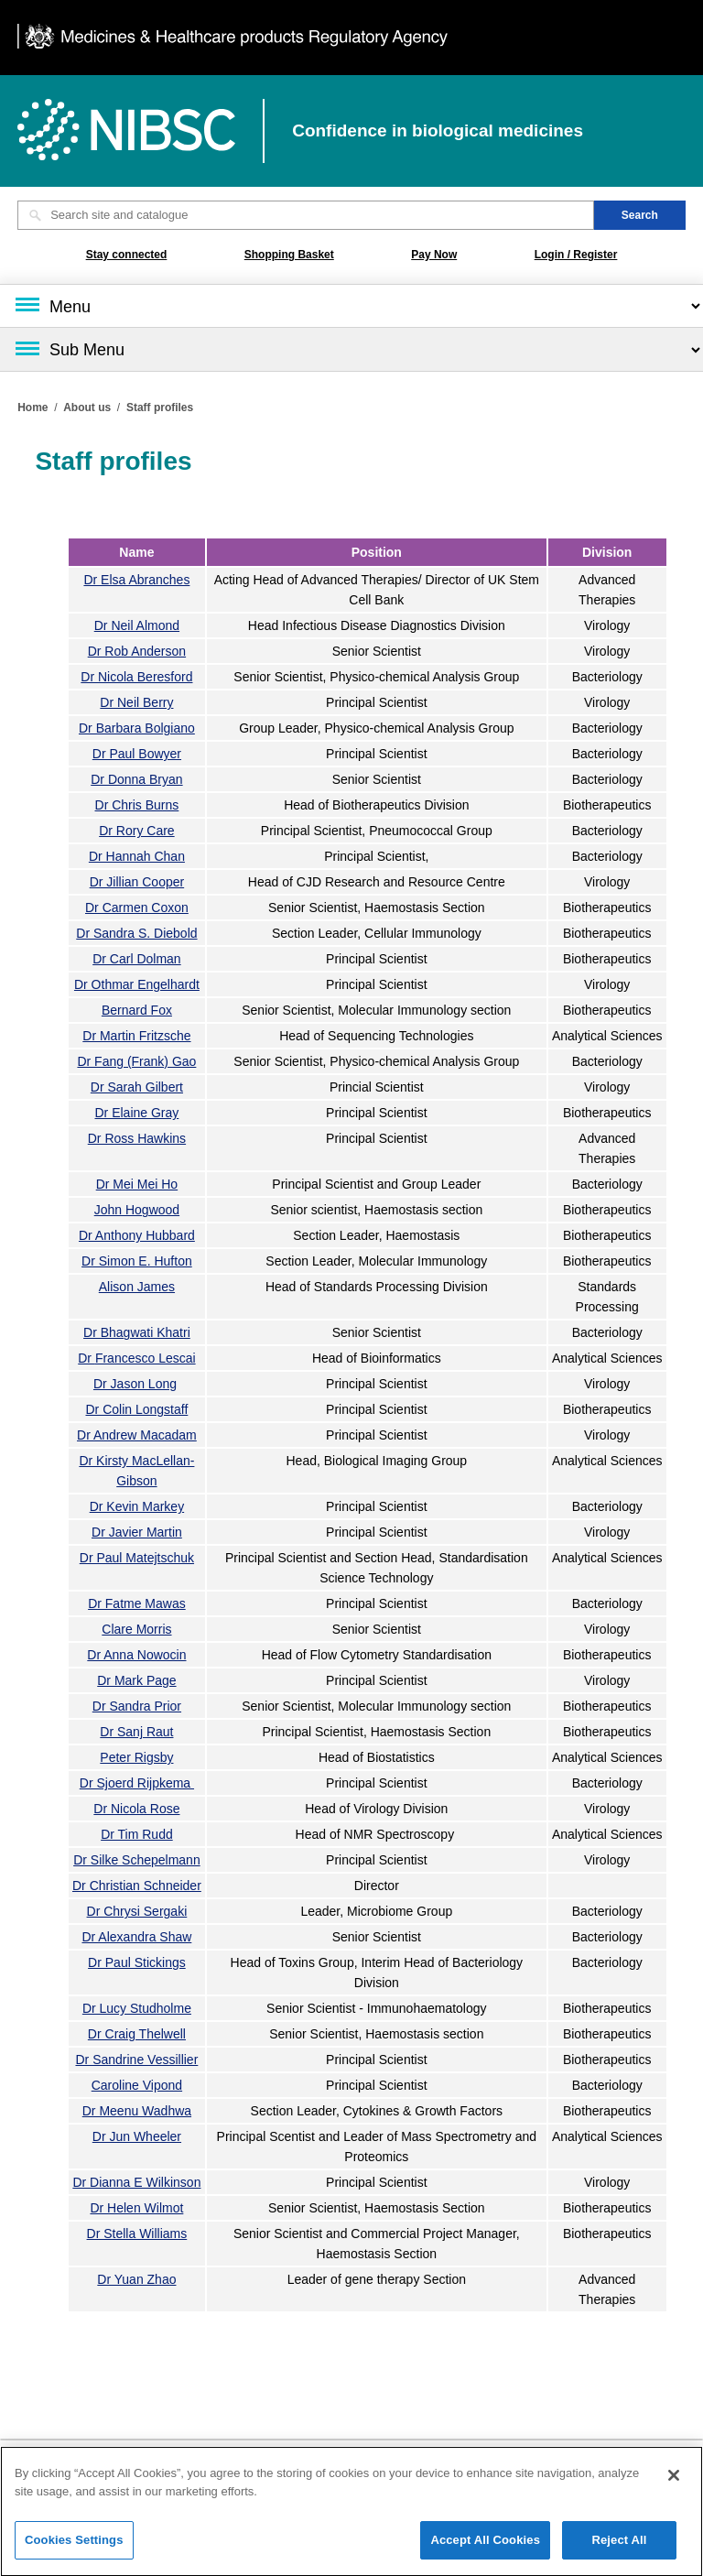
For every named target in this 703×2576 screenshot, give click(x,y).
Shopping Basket (289, 254)
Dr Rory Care (136, 830)
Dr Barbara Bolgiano (137, 728)
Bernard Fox (137, 1010)
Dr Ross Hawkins (137, 1138)
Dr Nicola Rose (136, 1808)
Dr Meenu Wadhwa (136, 2110)
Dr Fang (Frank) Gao (136, 1061)
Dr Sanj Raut (136, 1731)
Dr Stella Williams (137, 2233)
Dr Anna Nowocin (136, 1654)
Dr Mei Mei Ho (137, 1184)
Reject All (618, 2547)
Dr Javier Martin (137, 1532)
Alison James (137, 1286)
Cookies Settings (74, 2547)
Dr (136, 1358)
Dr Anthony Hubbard (137, 1235)
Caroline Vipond (137, 2085)
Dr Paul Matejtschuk (137, 1557)
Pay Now (434, 254)
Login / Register (576, 254)
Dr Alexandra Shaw (136, 1936)
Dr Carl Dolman (136, 958)
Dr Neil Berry (136, 702)
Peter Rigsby (136, 1757)
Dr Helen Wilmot (136, 2208)
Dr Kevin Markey (137, 1506)
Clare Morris (136, 1629)
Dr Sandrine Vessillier (136, 2059)
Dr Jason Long (135, 1383)
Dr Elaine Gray (137, 1112)
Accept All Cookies (485, 2547)
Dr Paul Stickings (137, 1962)
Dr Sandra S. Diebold (136, 933)
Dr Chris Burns (137, 805)
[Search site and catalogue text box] (305, 215)
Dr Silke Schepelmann (136, 1860)
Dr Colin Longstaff (137, 1409)
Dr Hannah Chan (137, 856)
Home (32, 407)
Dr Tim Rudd (137, 1834)
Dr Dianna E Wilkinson (136, 2182)
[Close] (674, 2482)
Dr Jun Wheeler (136, 2136)
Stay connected (127, 254)
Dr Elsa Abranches (136, 579)
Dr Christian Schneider (136, 1885)
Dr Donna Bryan (136, 779)
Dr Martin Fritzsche (136, 1035)
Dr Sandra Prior (136, 1706)
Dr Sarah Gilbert (137, 1087)
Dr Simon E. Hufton (136, 1261)
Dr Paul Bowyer (136, 753)
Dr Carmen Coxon (137, 907)
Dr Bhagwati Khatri (136, 1332)
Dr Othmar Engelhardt (137, 984)
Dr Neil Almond (136, 625)
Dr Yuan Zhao (136, 2279)
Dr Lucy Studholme (136, 2008)
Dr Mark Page (136, 1680)
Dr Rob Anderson (137, 651)
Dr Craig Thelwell (137, 2034)
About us (87, 407)
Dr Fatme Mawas (137, 1603)
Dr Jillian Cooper (137, 882)
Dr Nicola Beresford (136, 676)
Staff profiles (159, 407)
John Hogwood (136, 1209)
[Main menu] (351, 306)
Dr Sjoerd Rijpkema (137, 1783)
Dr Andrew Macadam (137, 1435)
